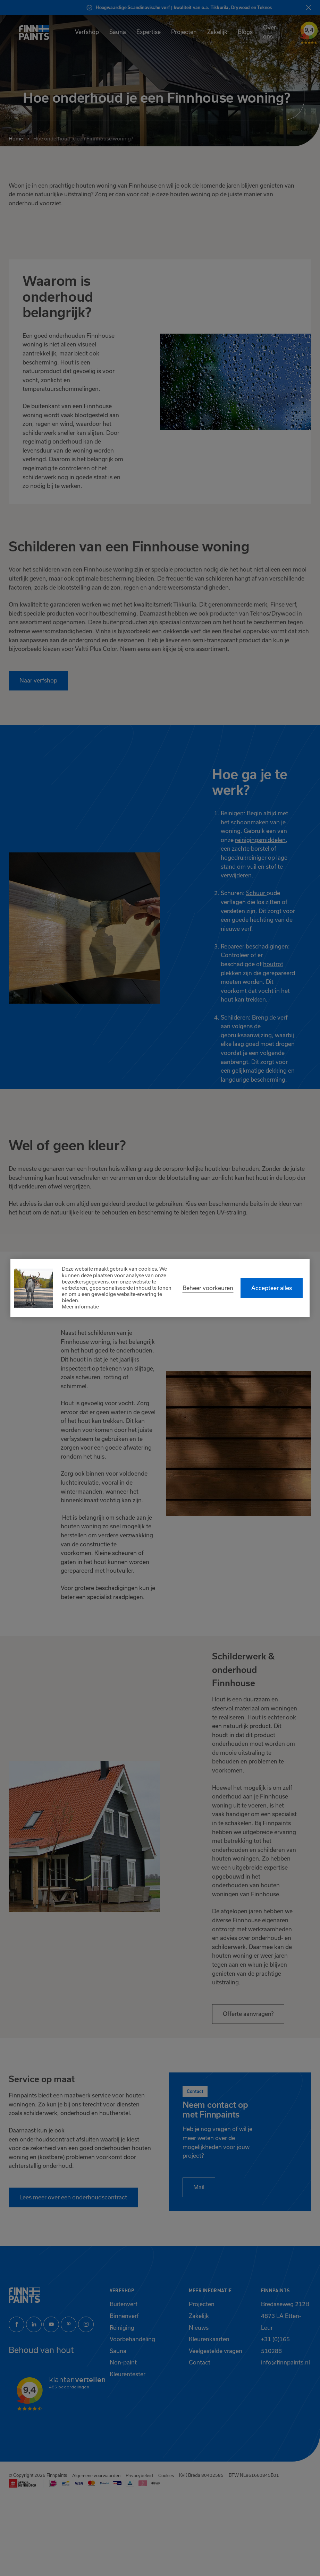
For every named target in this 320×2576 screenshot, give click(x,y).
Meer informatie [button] (80, 1307)
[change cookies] (208, 1288)
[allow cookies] (272, 1288)
